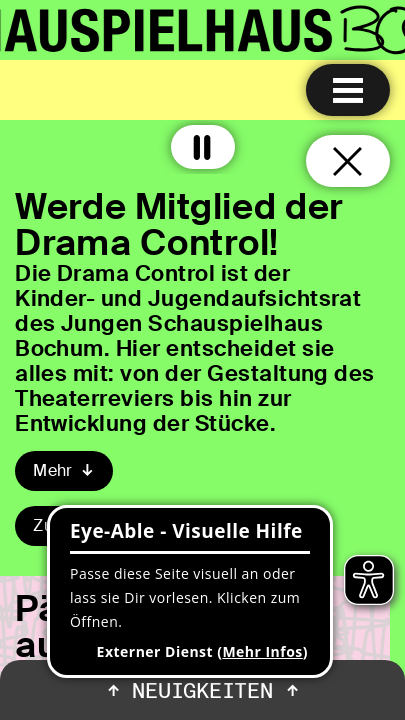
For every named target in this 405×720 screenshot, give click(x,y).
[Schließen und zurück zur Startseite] (348, 161)
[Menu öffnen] (348, 90)
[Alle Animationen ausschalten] (203, 147)
